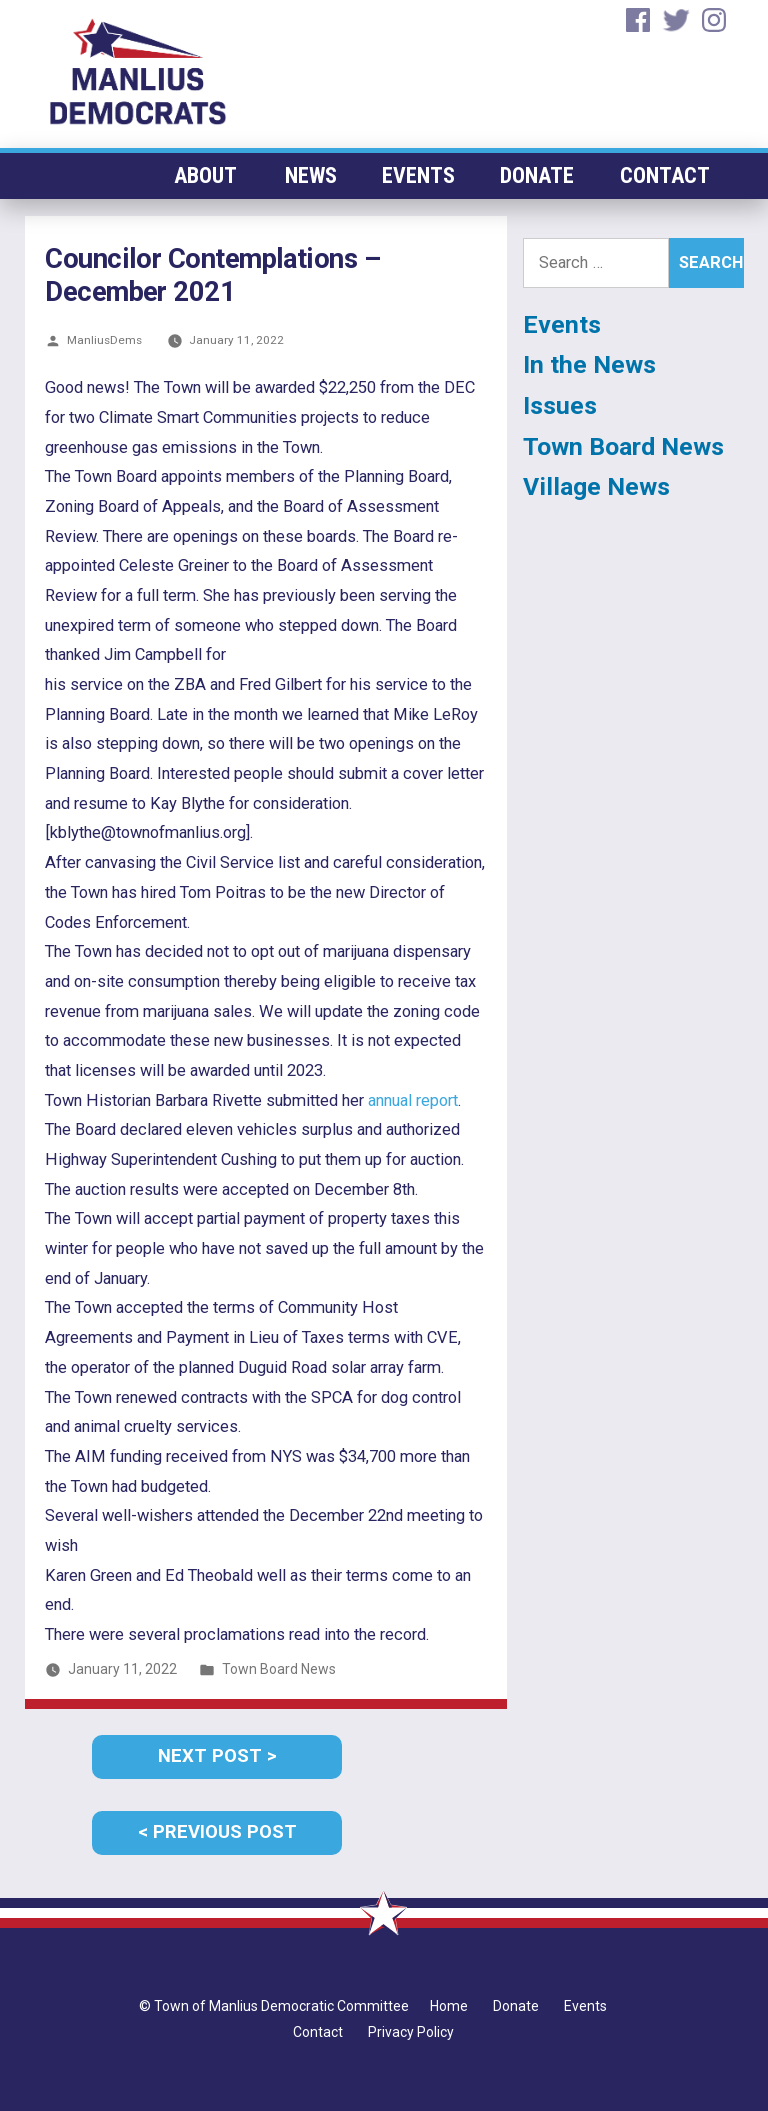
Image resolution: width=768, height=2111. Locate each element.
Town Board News (279, 1669)
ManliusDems (104, 340)
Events (419, 175)
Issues (560, 405)
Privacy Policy (411, 2032)
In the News (589, 364)
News (312, 175)
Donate (538, 175)
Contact (665, 175)
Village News (596, 486)
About (206, 175)
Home (449, 2006)
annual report (413, 1100)
